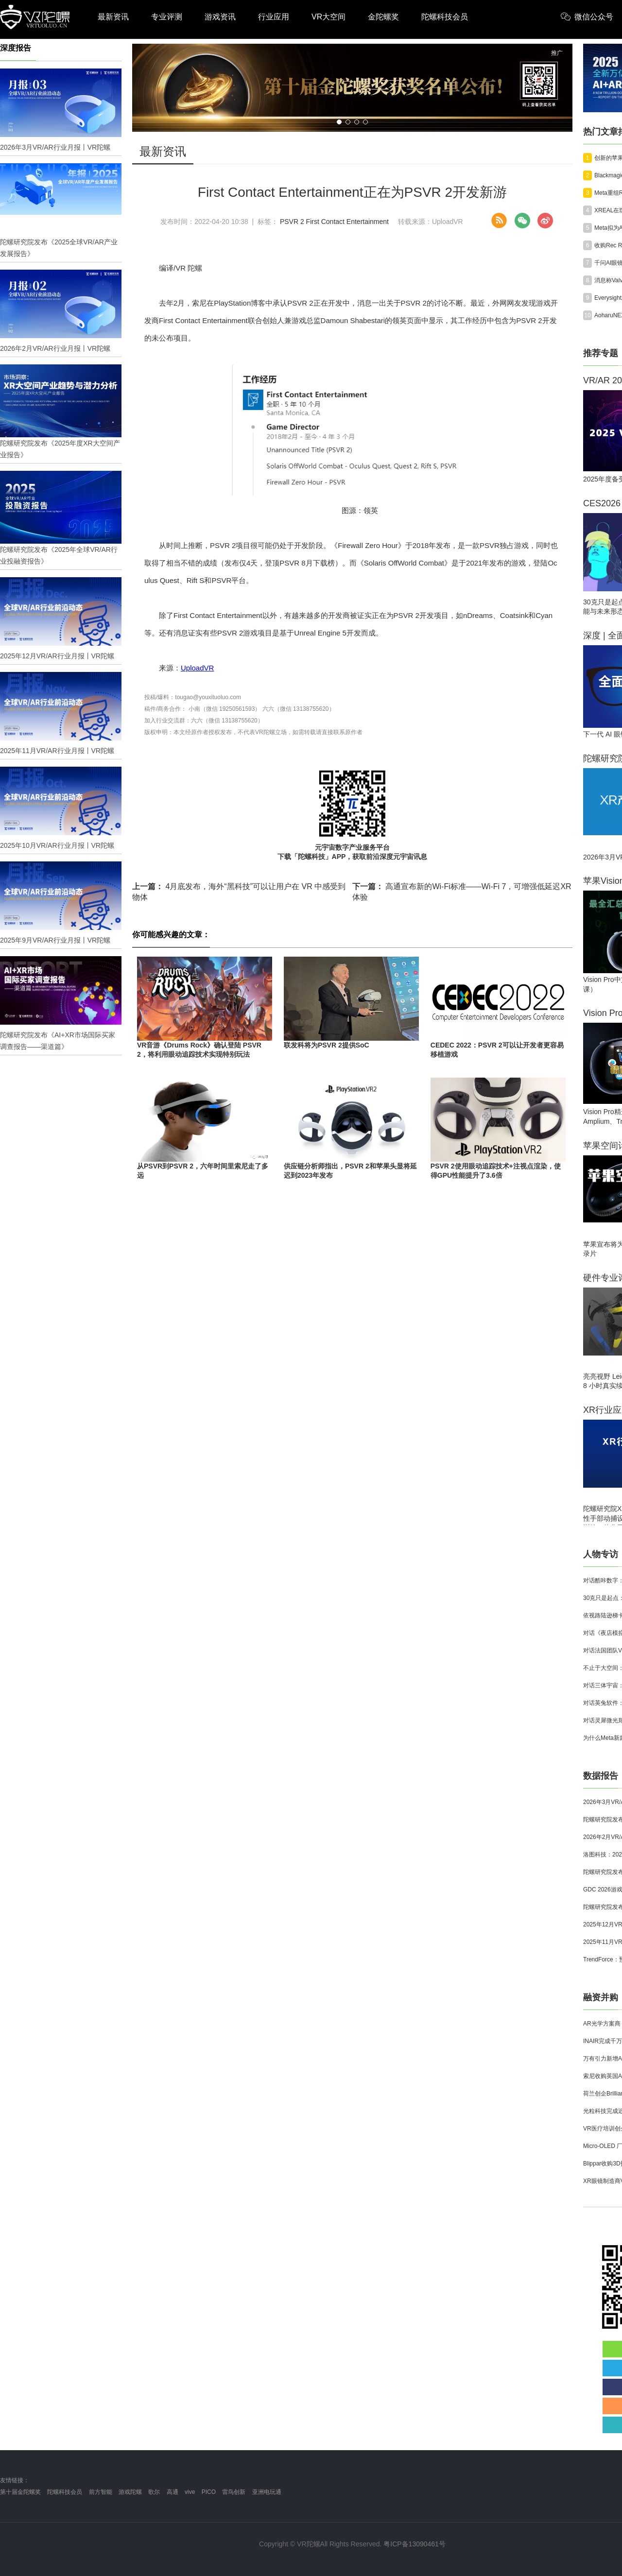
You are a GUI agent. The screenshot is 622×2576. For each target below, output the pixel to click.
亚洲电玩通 (266, 2492)
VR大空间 (328, 17)
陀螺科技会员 (444, 17)
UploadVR (197, 668)
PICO (209, 2492)
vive (190, 2492)
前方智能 (100, 2492)
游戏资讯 (220, 17)
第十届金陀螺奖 (20, 2492)
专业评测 (166, 17)
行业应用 (273, 17)
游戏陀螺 (130, 2492)
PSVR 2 (292, 221)
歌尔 (154, 2492)
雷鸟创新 (233, 2492)
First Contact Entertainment (347, 221)
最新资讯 (113, 17)
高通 (172, 2492)
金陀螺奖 (383, 17)
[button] (339, 122)
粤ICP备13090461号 (414, 2544)
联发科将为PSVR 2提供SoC (326, 1045)
